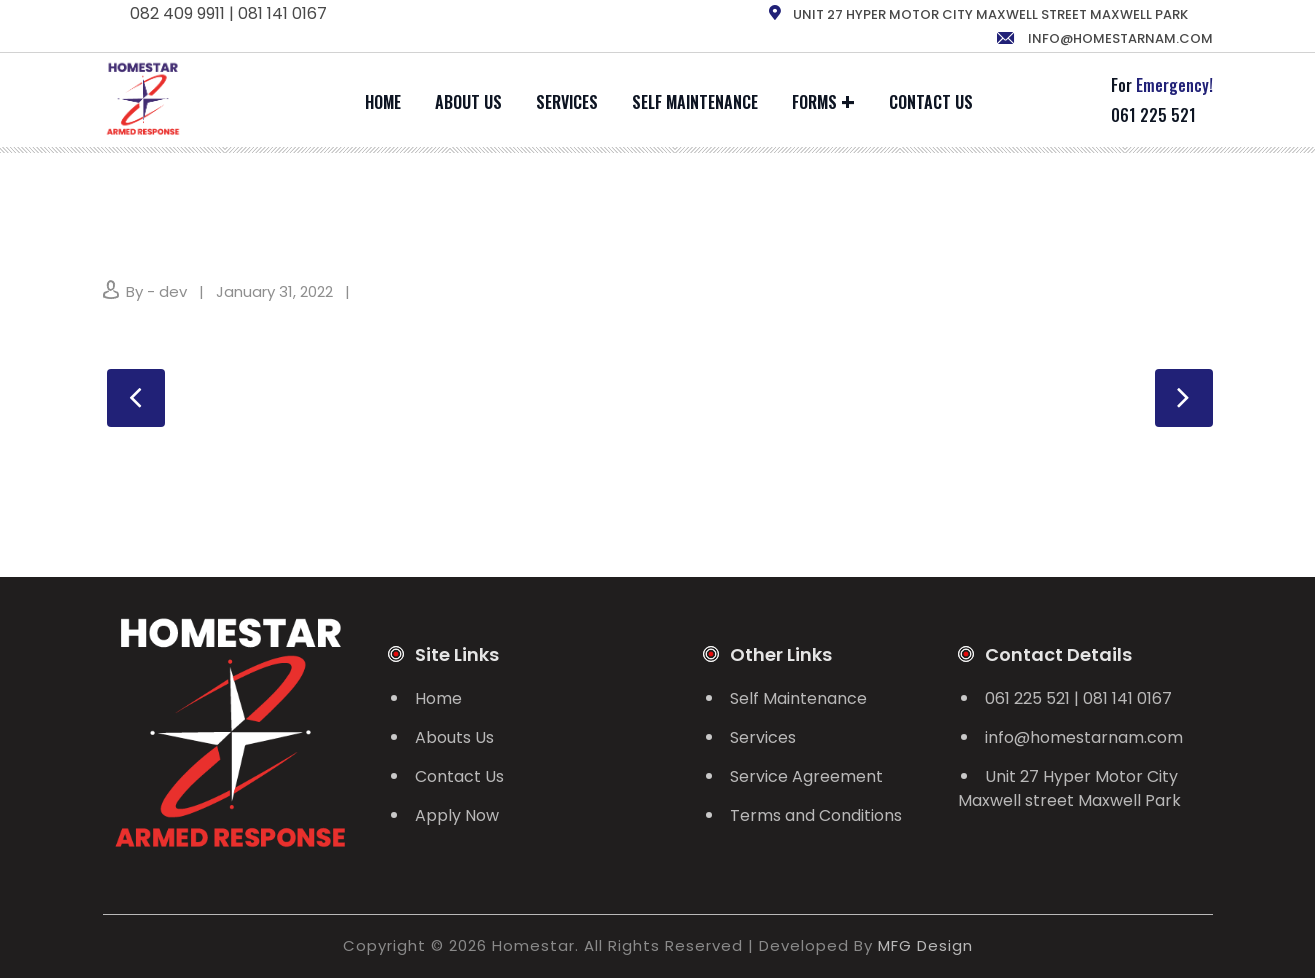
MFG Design (925, 945)
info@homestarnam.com (1104, 38)
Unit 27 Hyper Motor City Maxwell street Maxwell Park (1069, 788)
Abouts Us (454, 737)
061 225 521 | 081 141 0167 (1078, 698)
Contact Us (931, 102)
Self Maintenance (695, 102)
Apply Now (457, 815)
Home (383, 102)
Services (567, 102)
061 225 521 (1153, 115)
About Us (468, 102)
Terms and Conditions (816, 815)
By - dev (156, 291)
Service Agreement (806, 776)
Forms (814, 102)
